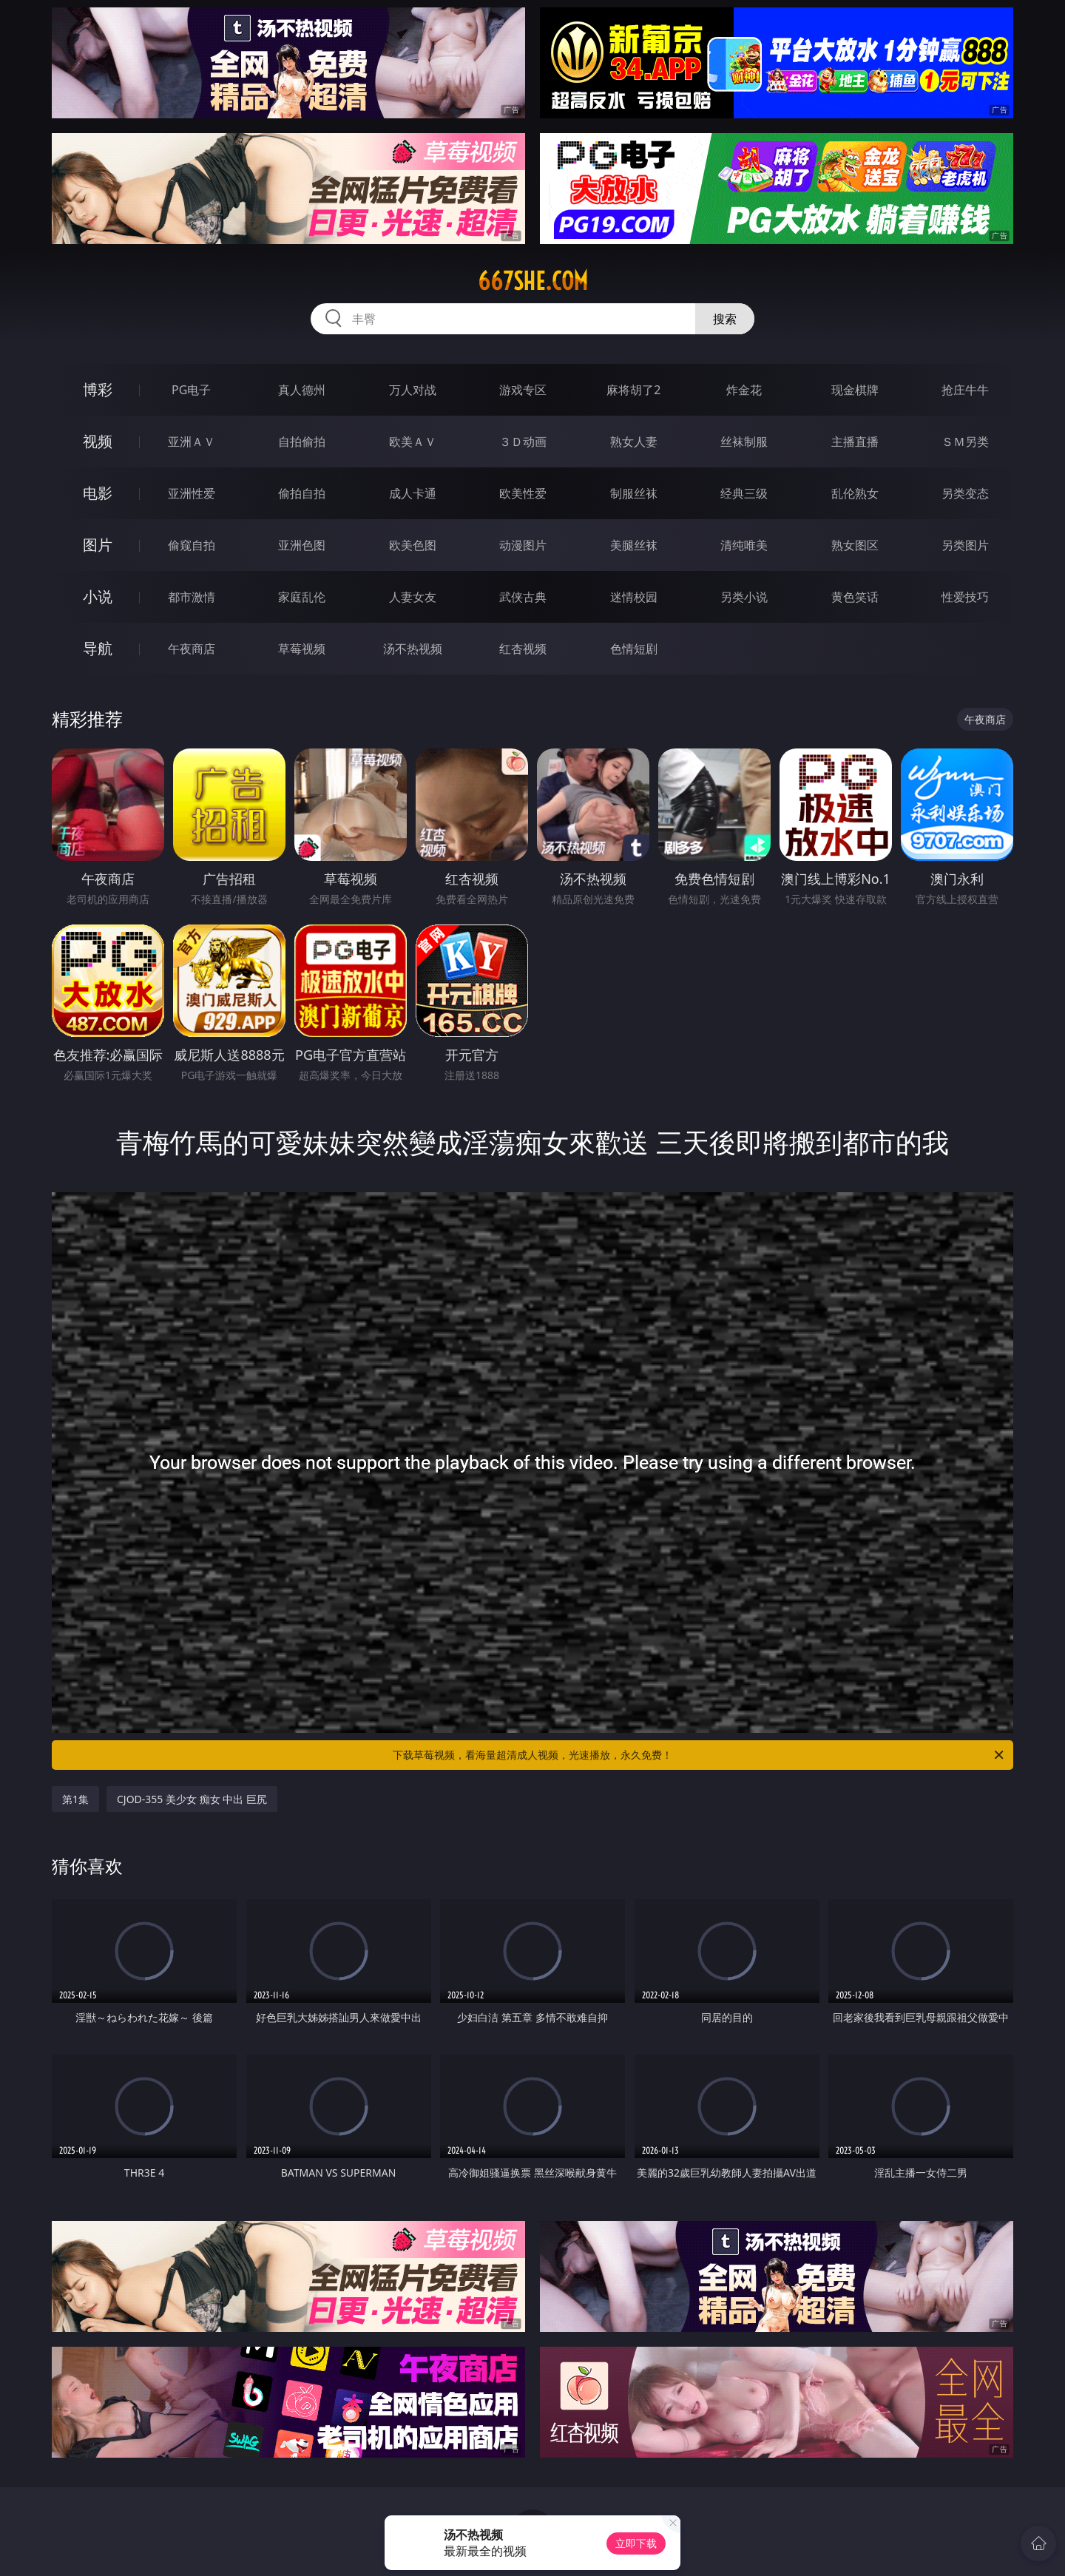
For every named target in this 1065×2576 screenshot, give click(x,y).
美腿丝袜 (633, 545)
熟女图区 (855, 545)
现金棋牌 (855, 390)
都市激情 (191, 597)
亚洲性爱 (191, 493)
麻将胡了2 (633, 390)
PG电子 (191, 390)
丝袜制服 (744, 441)
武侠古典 (523, 597)
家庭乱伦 (301, 597)
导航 (97, 648)
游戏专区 (523, 390)
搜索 (725, 319)
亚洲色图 (301, 545)
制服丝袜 (633, 493)
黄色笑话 (855, 597)
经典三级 (744, 493)
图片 (97, 545)
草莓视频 (301, 648)
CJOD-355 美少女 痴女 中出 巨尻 (192, 1799)
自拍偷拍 (301, 441)
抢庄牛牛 (965, 390)
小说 (97, 596)
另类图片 (965, 545)
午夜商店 (191, 648)
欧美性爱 (523, 493)
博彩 (97, 389)
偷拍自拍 (301, 493)
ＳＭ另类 (965, 441)
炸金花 (744, 390)
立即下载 (636, 2543)
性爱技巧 (965, 597)
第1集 (75, 1799)
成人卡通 (412, 493)
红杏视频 (523, 648)
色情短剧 (633, 648)
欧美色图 (412, 545)
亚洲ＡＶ (191, 441)
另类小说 (744, 597)
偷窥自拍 (191, 545)
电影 (97, 493)
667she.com (533, 281)
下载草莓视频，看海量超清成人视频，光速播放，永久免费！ (699, 1755)
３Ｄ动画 (523, 441)
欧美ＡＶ (412, 441)
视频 (97, 441)
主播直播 (855, 441)
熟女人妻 (633, 441)
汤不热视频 (412, 648)
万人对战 (412, 390)
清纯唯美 (744, 545)
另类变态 (965, 493)
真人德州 (301, 390)
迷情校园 (633, 597)
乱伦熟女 (855, 493)
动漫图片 (523, 545)
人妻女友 (412, 597)
